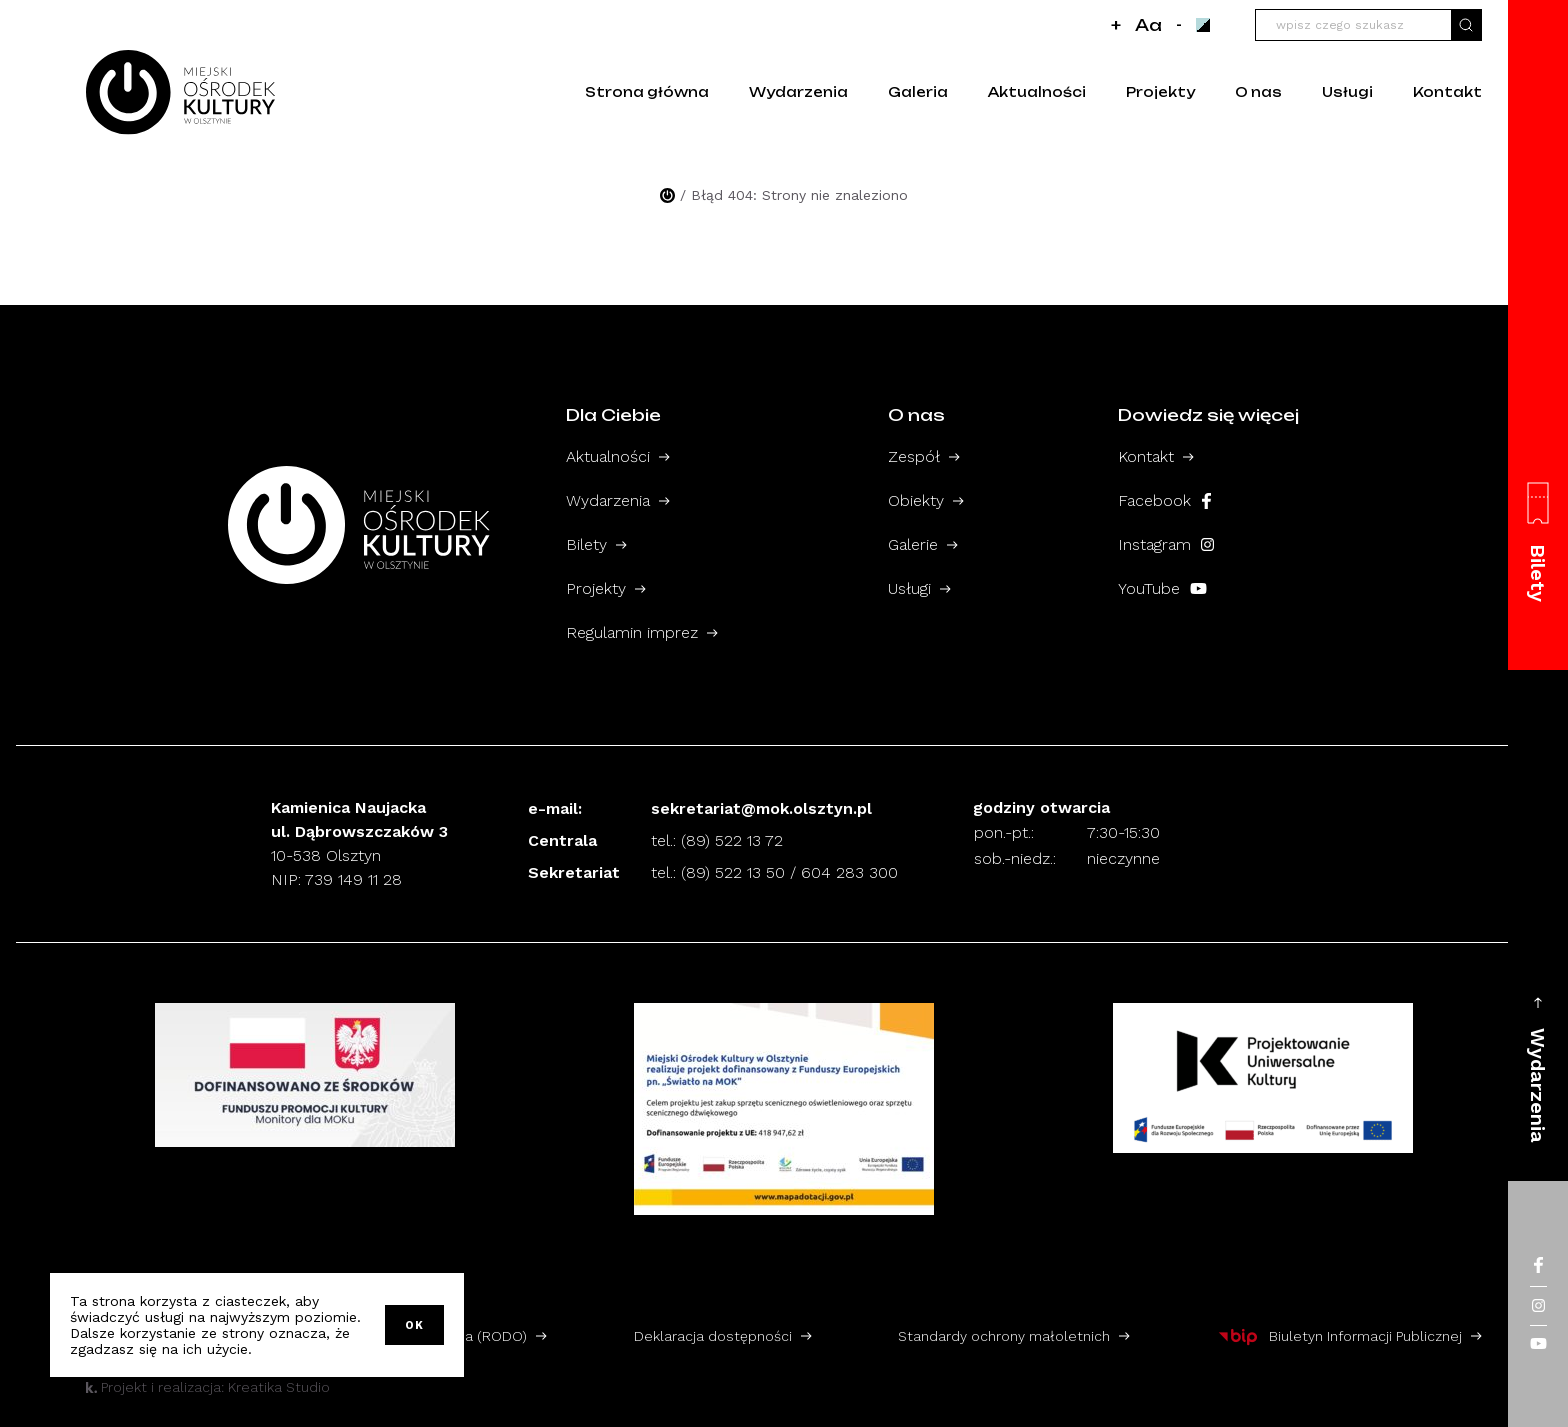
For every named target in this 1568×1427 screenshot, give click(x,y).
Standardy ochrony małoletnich (1004, 1336)
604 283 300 (849, 872)
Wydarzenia (798, 92)
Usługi (1347, 92)
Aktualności (1037, 92)
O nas (1258, 92)
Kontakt (1447, 92)
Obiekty (916, 500)
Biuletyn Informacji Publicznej (1339, 1336)
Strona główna (647, 92)
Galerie (913, 544)
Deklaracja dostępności (713, 1336)
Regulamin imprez (632, 632)
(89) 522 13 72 (732, 840)
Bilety (586, 544)
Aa (1148, 25)
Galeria (918, 92)
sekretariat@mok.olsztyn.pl (761, 808)
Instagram (1166, 544)
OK (414, 1325)
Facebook (1165, 500)
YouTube (1162, 588)
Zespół (914, 456)
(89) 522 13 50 (733, 872)
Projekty (1160, 92)
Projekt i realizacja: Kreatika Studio (208, 1387)
